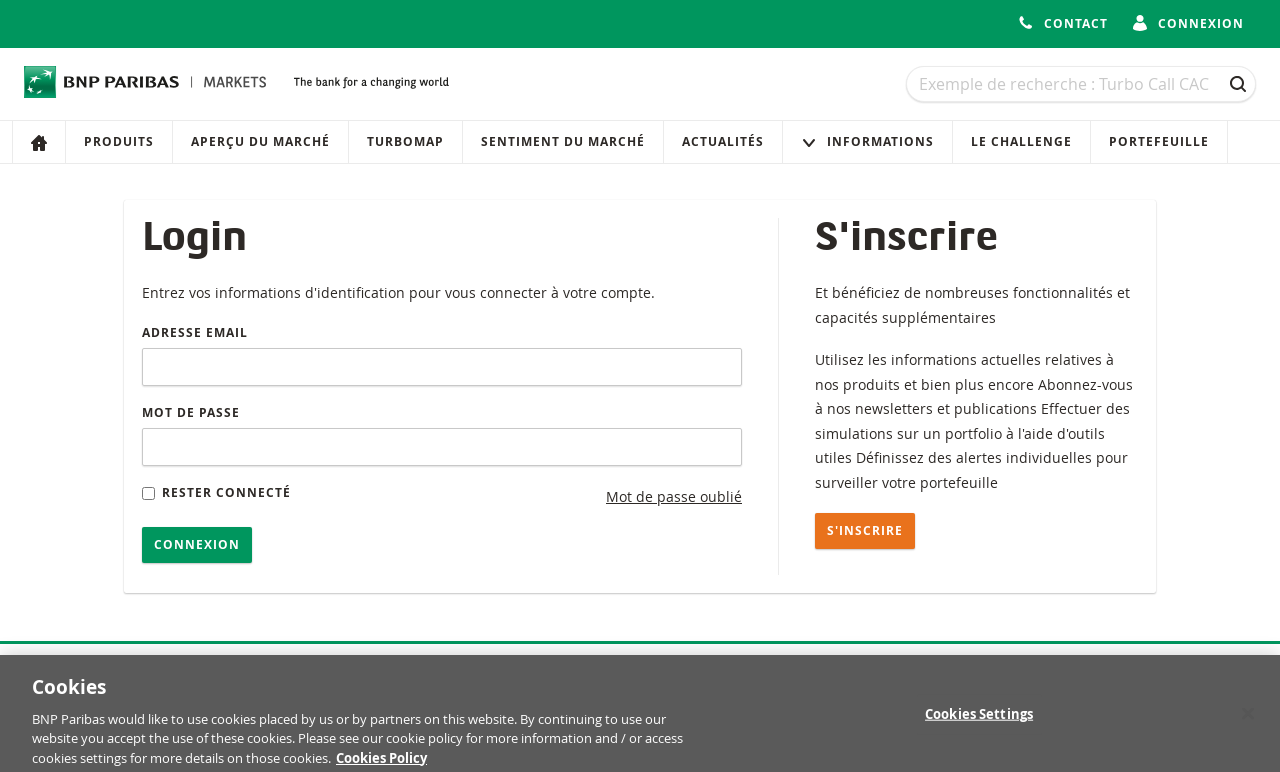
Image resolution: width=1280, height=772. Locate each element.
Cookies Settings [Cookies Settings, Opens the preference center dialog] (979, 720)
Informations (867, 141)
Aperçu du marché (260, 141)
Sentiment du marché (563, 141)
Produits (119, 141)
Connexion (197, 544)
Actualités (723, 141)
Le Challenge (1021, 141)
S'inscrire (865, 530)
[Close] (1248, 719)
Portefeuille (1159, 141)
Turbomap (405, 141)
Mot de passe (191, 412)
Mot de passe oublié (674, 496)
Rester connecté (216, 492)
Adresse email (195, 332)
